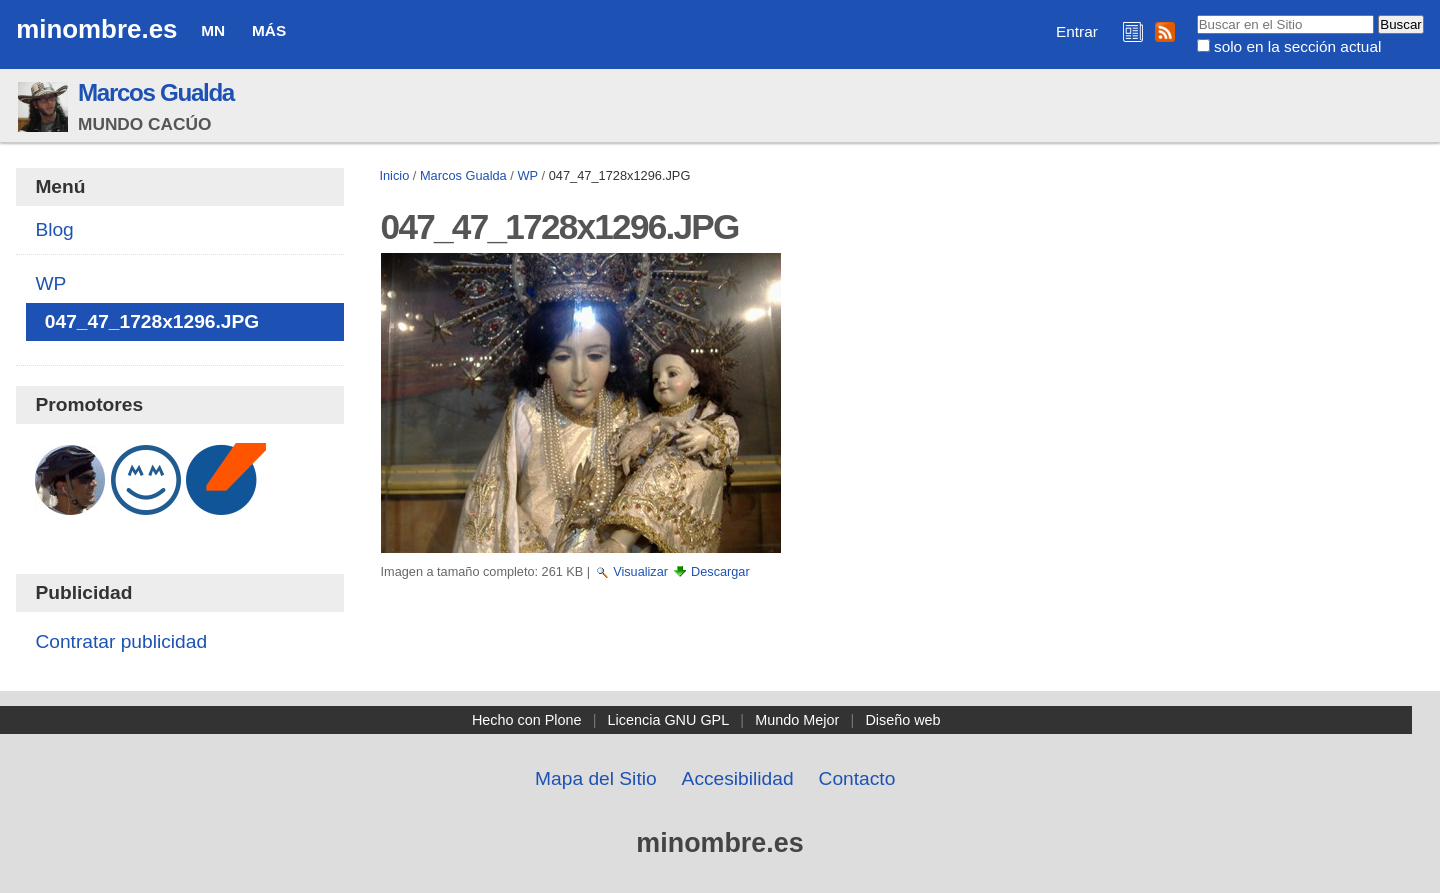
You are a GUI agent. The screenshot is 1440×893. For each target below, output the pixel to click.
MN (213, 30)
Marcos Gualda (156, 92)
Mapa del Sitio (596, 778)
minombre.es (96, 29)
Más (269, 30)
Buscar (1195, 14)
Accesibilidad (738, 778)
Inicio (394, 175)
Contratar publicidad (121, 641)
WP (527, 175)
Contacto (857, 778)
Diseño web (902, 720)
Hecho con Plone (527, 720)
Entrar (1077, 31)
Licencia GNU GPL (669, 720)
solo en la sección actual (1297, 46)
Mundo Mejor (797, 720)
